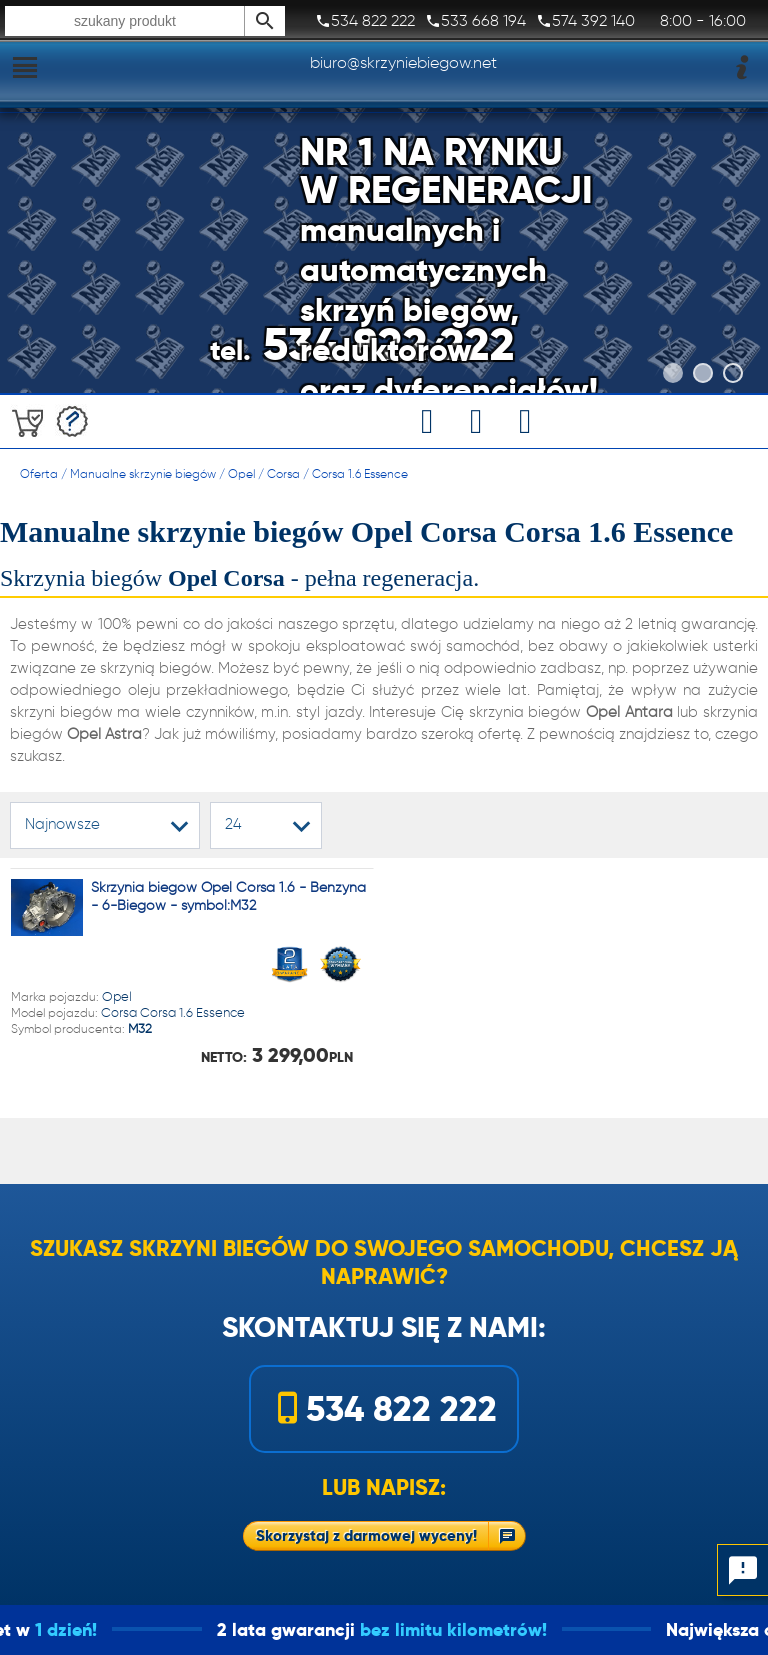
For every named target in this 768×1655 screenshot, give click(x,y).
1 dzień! (95, 1629)
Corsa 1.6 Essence (360, 473)
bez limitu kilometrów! (482, 1629)
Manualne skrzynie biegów (143, 473)
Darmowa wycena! (72, 421)
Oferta (39, 473)
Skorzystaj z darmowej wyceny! (366, 1535)
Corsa (283, 473)
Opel (241, 473)
